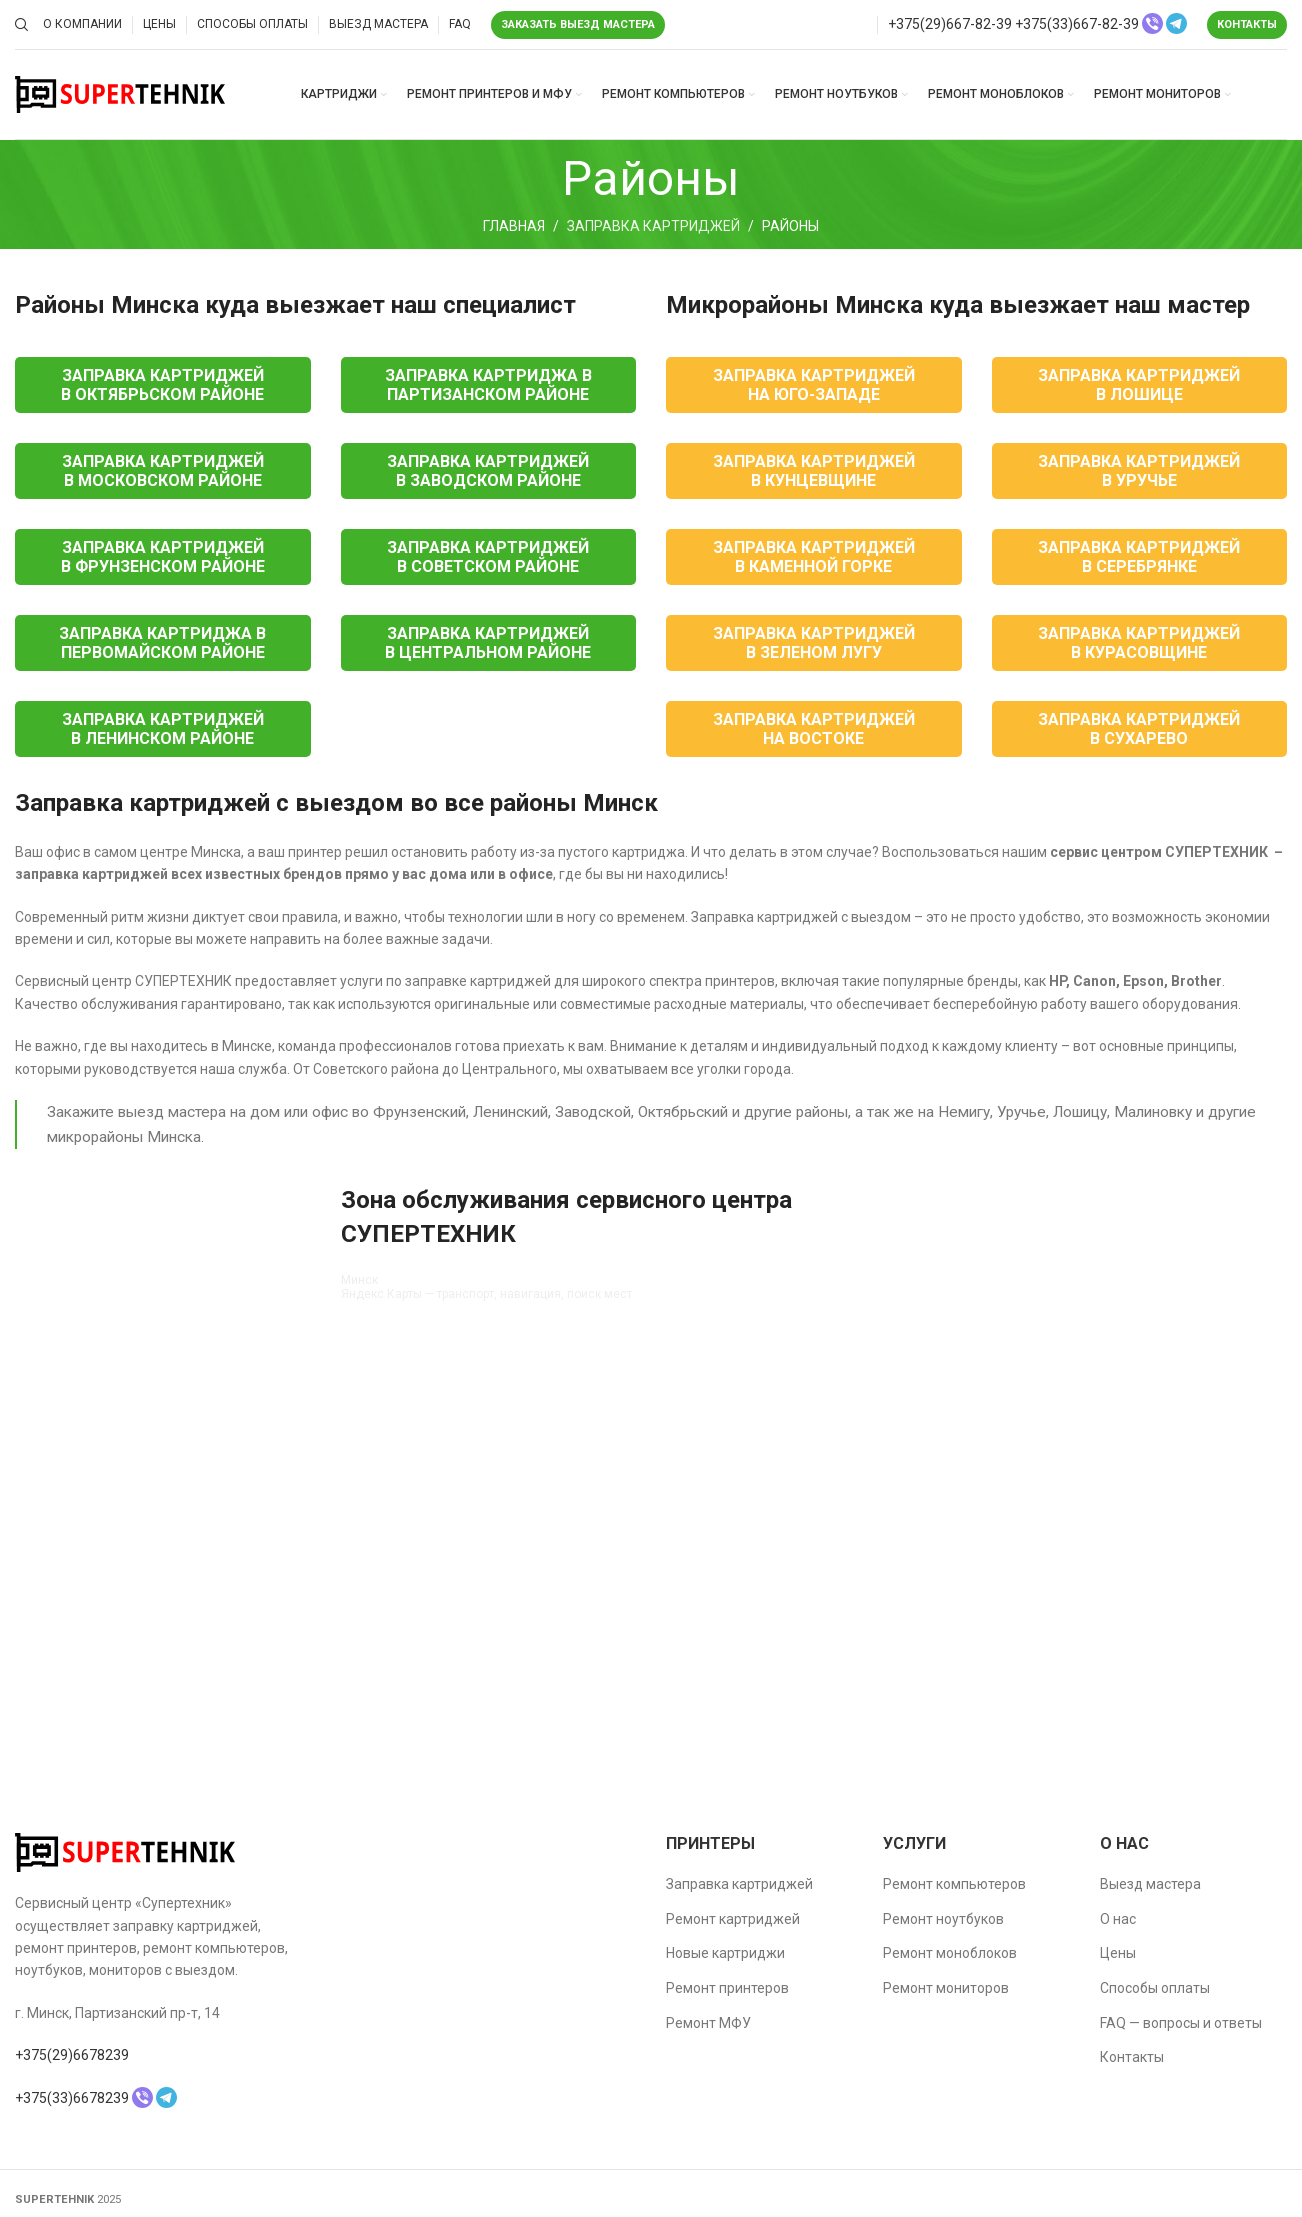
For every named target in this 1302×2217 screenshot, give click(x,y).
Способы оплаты (1155, 1988)
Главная (514, 226)
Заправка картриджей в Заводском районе (488, 471)
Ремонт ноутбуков (943, 1919)
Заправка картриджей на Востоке (814, 729)
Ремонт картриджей (733, 1919)
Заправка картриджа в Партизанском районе (488, 385)
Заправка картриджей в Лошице (1139, 385)
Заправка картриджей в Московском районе (163, 471)
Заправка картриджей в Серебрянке (1139, 557)
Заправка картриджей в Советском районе (488, 557)
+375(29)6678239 (72, 2055)
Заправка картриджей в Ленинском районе (163, 729)
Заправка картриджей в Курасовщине (1139, 643)
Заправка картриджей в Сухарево (1139, 729)
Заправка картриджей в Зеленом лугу (814, 643)
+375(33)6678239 (72, 2098)
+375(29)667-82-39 (950, 24)
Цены (1118, 1953)
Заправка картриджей (653, 226)
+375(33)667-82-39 (1077, 24)
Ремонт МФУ (708, 2023)
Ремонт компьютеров (954, 1884)
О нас (1118, 1919)
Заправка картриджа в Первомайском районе (162, 643)
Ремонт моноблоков (950, 1953)
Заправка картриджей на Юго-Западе (814, 385)
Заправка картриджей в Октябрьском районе (162, 385)
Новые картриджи (725, 1953)
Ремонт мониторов (946, 1988)
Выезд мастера (1150, 1884)
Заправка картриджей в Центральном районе (488, 643)
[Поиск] (19, 25)
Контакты (1247, 24)
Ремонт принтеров (727, 1988)
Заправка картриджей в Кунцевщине (814, 471)
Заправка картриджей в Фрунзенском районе (163, 557)
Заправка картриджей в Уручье (1139, 471)
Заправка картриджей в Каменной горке (814, 557)
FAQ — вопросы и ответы (1181, 2023)
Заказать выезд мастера (578, 24)
